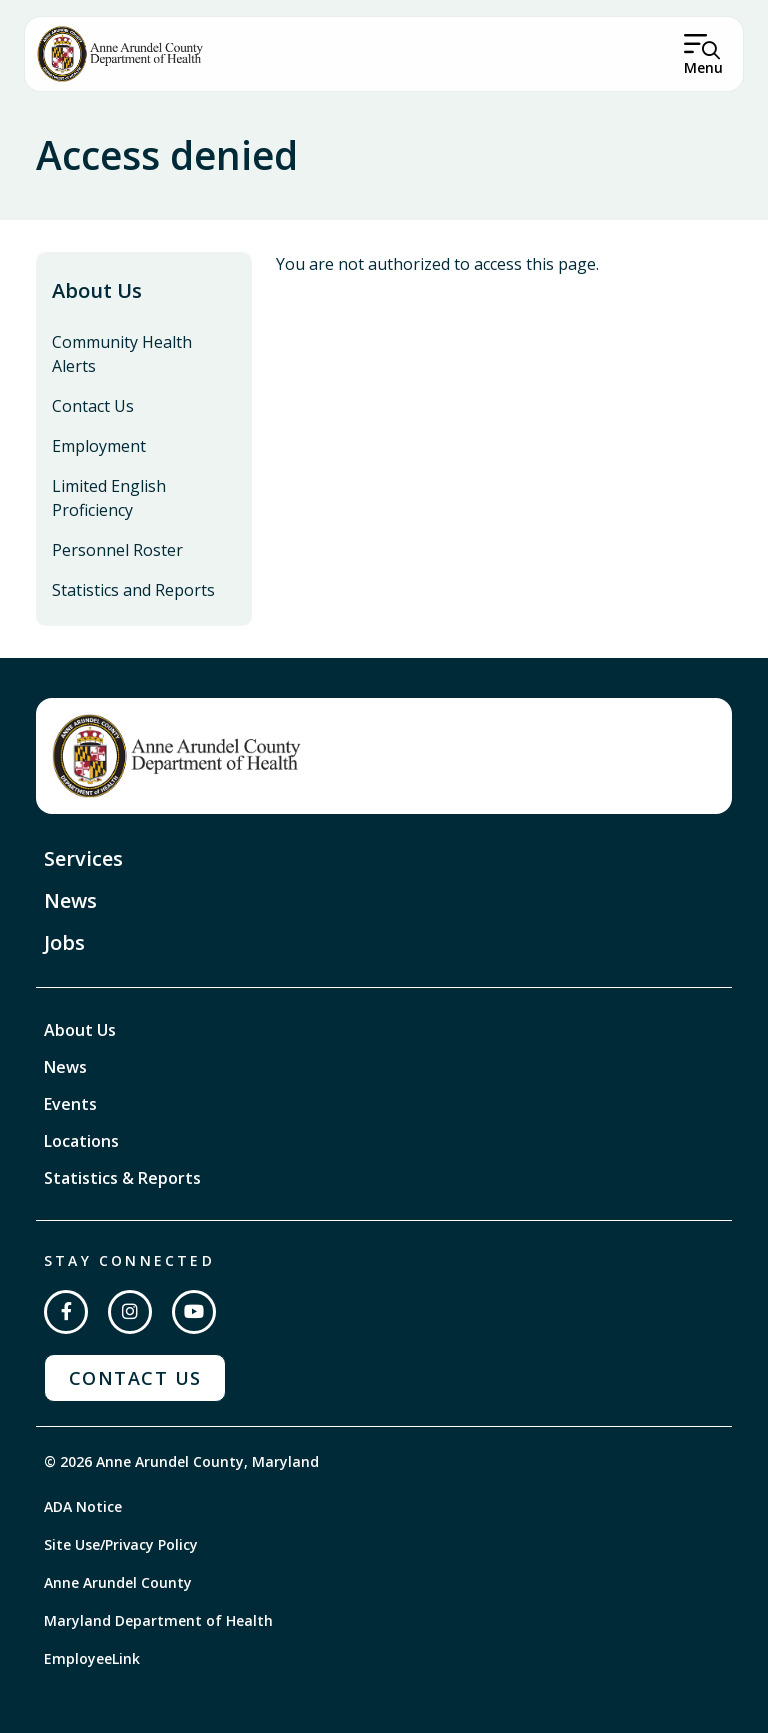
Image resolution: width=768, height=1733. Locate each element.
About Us (97, 290)
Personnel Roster (117, 550)
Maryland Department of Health (158, 1620)
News (70, 900)
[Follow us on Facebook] (66, 1312)
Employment (99, 446)
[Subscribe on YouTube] (194, 1312)
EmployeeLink (92, 1658)
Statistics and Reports (133, 590)
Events (70, 1104)
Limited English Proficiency (109, 498)
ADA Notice (83, 1506)
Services (83, 858)
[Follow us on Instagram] (130, 1312)
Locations (81, 1141)
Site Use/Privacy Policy (121, 1544)
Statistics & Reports (122, 1178)
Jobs (64, 942)
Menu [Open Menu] (703, 67)
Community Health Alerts (122, 354)
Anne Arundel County (118, 1582)
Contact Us (93, 406)
